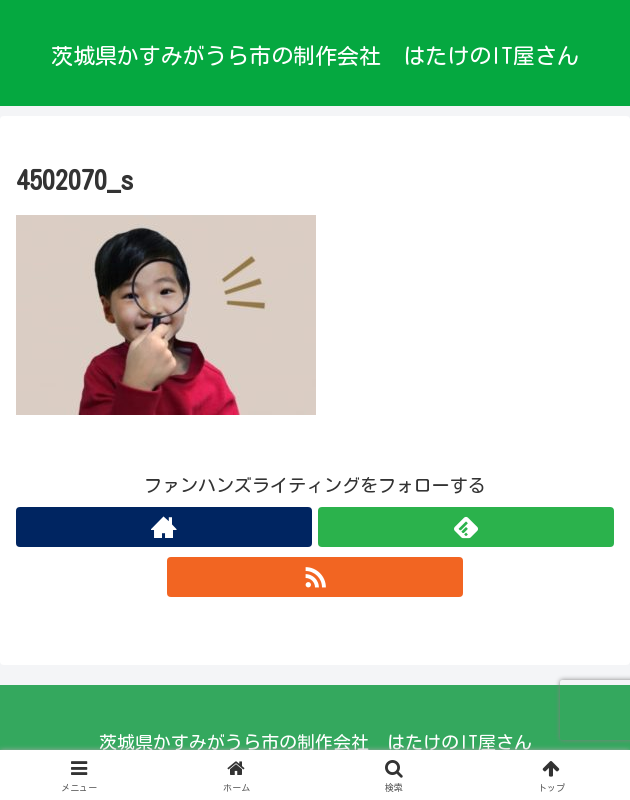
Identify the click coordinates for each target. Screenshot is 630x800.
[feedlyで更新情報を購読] (466, 527)
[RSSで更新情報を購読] (315, 577)
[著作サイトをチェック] (164, 527)
